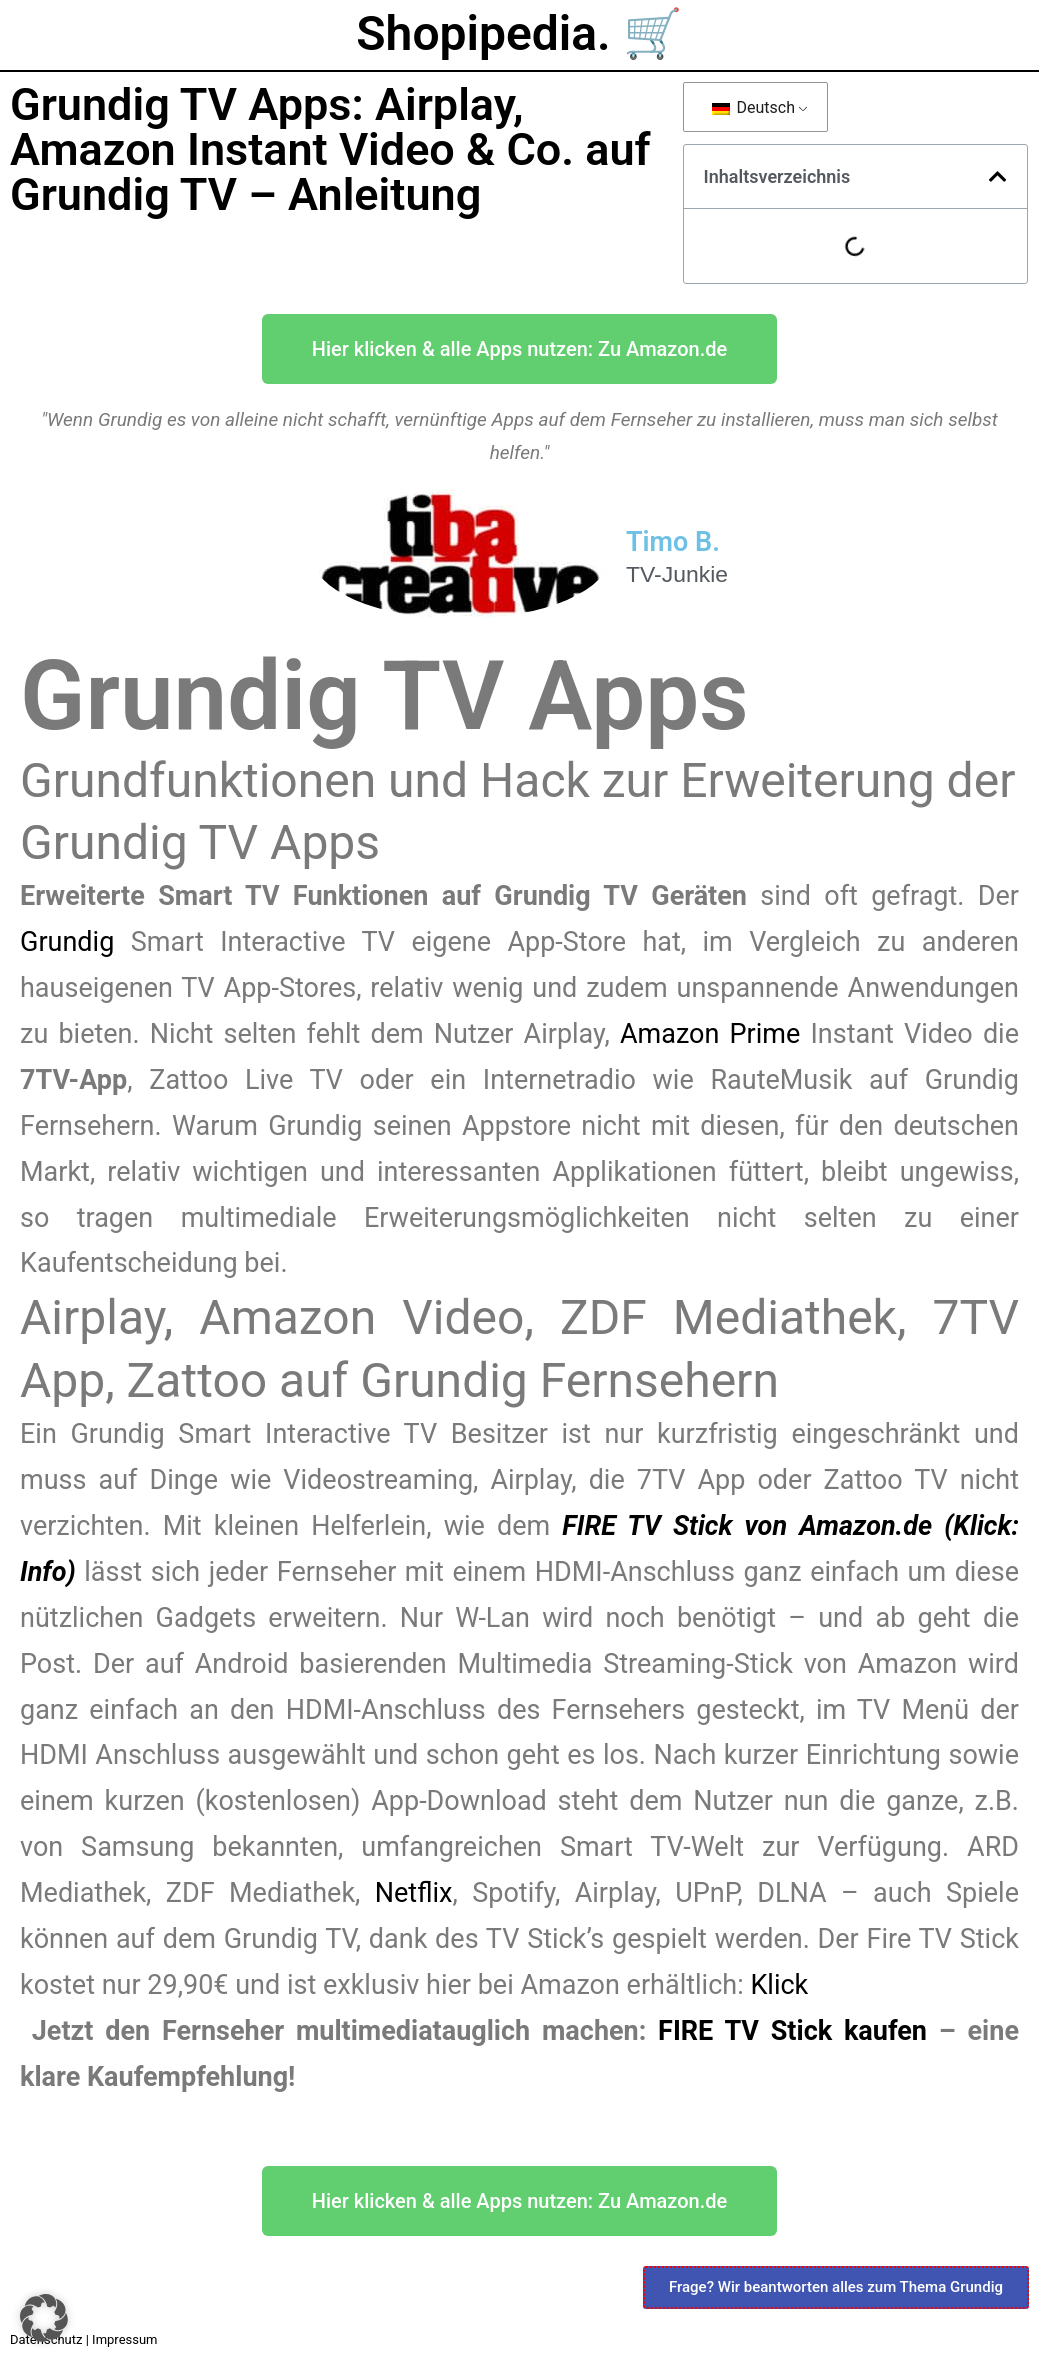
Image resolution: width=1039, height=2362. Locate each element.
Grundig (75, 942)
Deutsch (753, 107)
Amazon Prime (710, 1034)
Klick (779, 1985)
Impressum (124, 2339)
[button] (998, 177)
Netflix (414, 1893)
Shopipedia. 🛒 (519, 33)
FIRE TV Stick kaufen (792, 2031)
